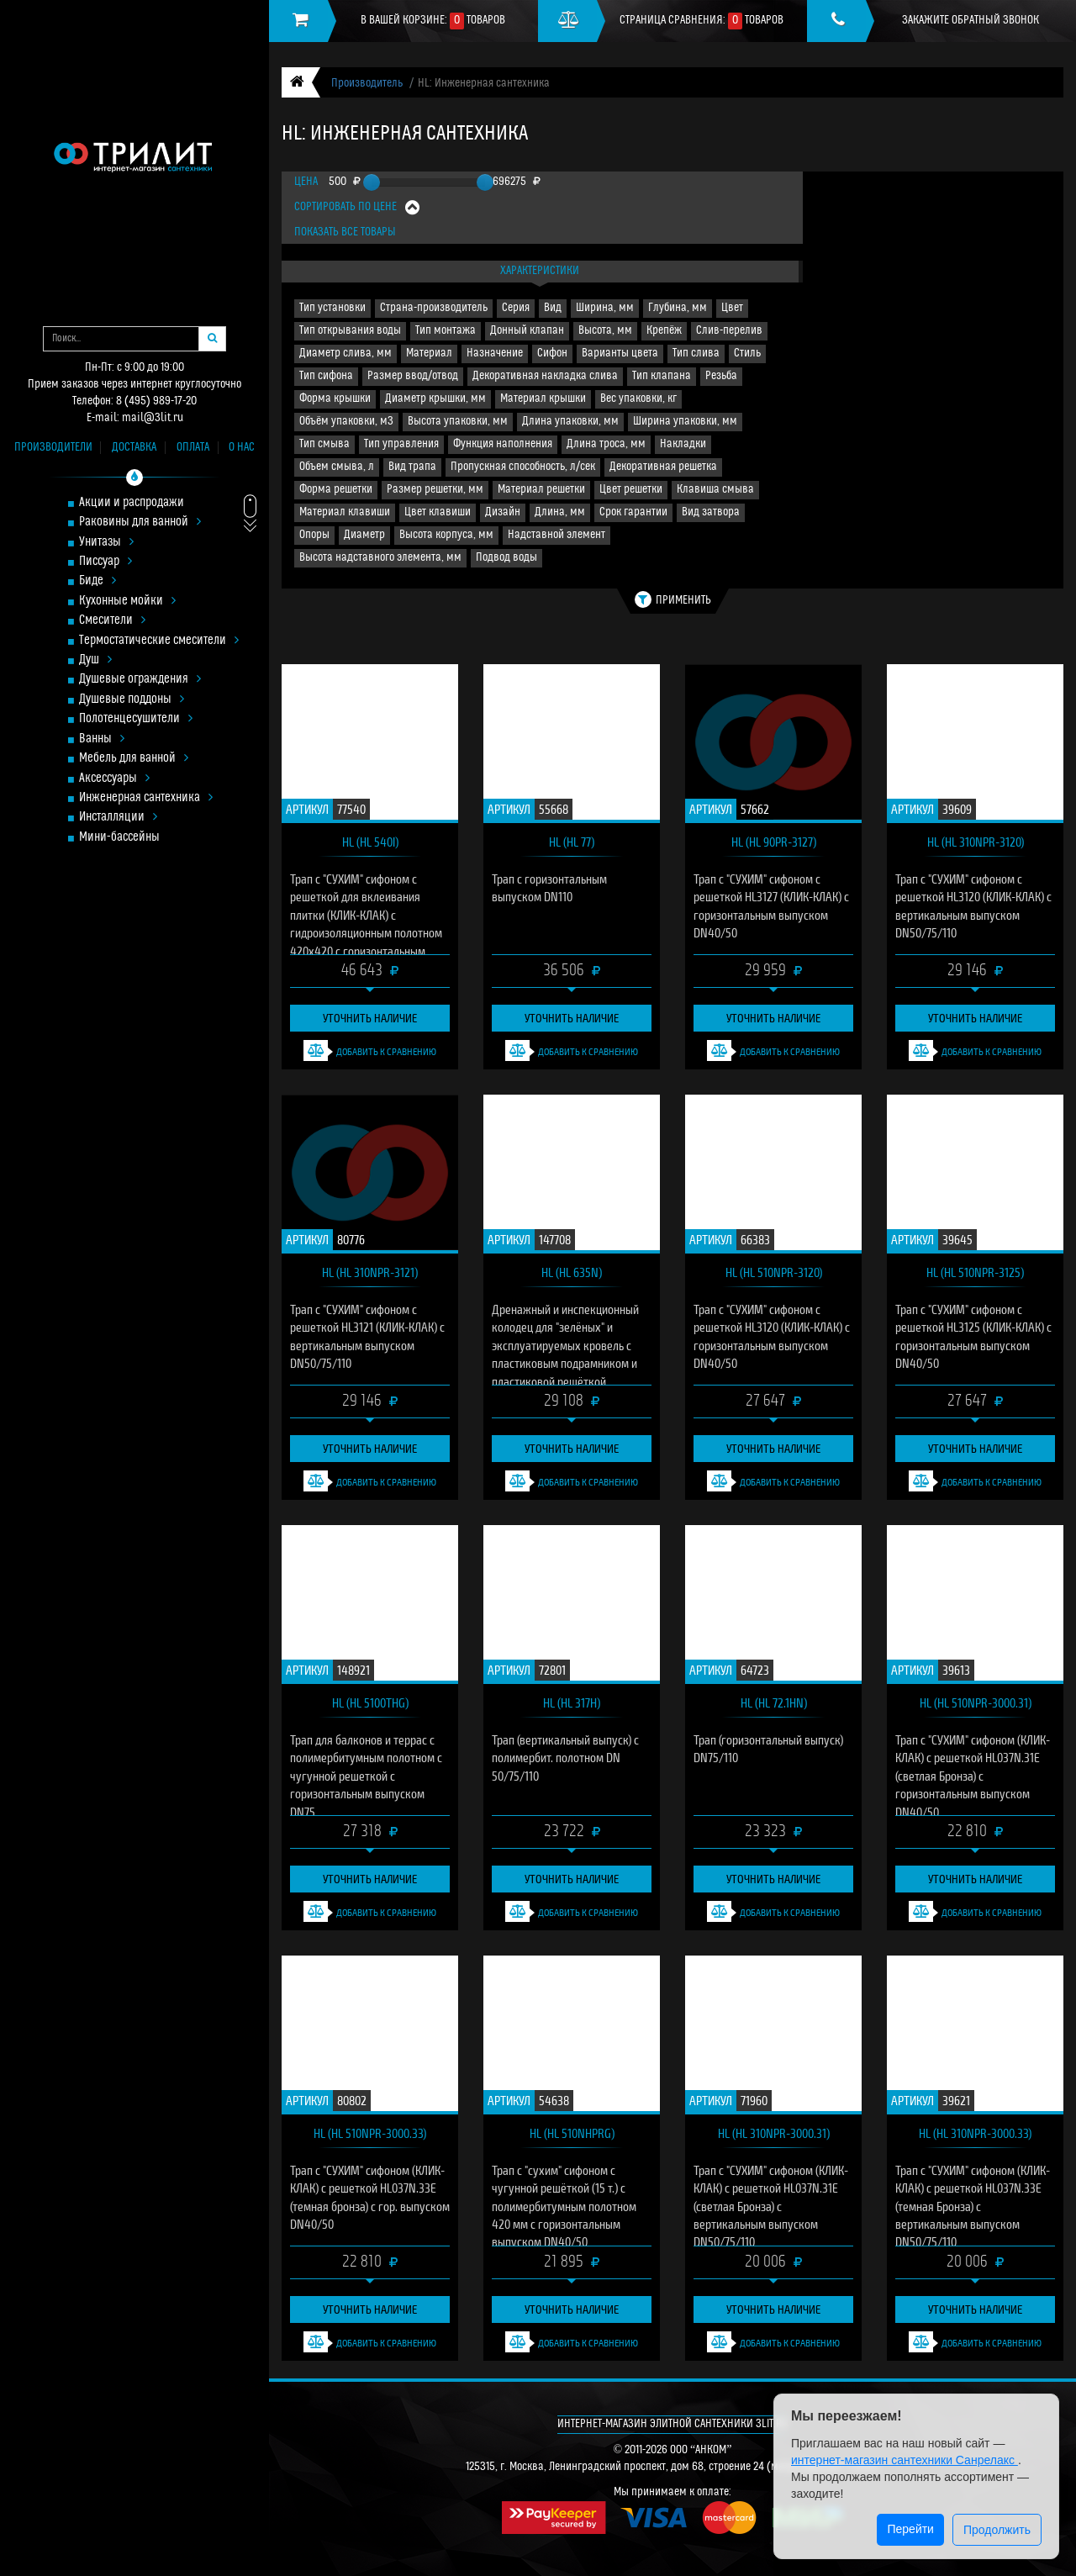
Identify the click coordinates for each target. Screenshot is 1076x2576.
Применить (673, 599)
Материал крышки (543, 399)
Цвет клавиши (437, 512)
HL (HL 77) (571, 841)
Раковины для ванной (140, 522)
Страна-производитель (434, 308)
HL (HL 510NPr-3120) (773, 1272)
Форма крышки (335, 399)
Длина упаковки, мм (570, 421)
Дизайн (502, 512)
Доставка (134, 447)
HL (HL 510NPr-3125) (975, 1272)
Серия (516, 308)
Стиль (747, 353)
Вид (553, 308)
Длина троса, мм (606, 444)
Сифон (552, 353)
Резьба (721, 376)
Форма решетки (335, 489)
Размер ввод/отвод (412, 376)
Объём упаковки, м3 (346, 421)
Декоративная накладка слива (545, 376)
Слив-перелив (729, 331)
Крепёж (664, 331)
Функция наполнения (502, 444)
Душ (95, 660)
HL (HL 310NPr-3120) (975, 841)
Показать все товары (345, 232)
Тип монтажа (445, 331)
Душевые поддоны (131, 700)
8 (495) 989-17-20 (156, 401)
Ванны (101, 739)
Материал (429, 353)
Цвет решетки (630, 489)
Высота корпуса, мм (446, 535)
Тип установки (332, 308)
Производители (53, 447)
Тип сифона (326, 376)
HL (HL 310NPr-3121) (370, 1272)
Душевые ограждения (140, 679)
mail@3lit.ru (152, 418)
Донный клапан (527, 331)
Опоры (314, 535)
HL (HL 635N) (571, 1272)
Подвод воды (506, 558)
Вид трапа (412, 467)
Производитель (367, 83)
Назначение (495, 353)
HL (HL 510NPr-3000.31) (975, 1702)
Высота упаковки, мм (458, 421)
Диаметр (364, 535)
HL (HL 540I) (370, 841)
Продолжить (997, 2529)
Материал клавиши (344, 512)
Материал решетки (541, 489)
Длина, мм (560, 512)
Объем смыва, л (336, 467)
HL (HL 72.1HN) (774, 1702)
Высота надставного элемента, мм (380, 558)
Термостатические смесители (159, 641)
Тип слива (696, 353)
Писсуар (105, 562)
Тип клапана (661, 376)
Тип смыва (324, 444)
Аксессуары (114, 779)
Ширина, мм (605, 308)
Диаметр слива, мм (345, 353)
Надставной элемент (556, 535)
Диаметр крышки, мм (435, 399)
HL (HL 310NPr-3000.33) (975, 2133)
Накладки (683, 444)
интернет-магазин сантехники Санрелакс (904, 2460)
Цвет (732, 308)
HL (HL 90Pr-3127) (773, 841)
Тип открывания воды (350, 331)
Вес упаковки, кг (638, 399)
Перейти (910, 2529)
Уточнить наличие (370, 1018)
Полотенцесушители (136, 719)
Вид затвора (711, 512)
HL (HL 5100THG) (370, 1702)
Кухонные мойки (127, 601)
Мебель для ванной (133, 758)
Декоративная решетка (663, 467)
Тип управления (401, 444)
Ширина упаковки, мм (685, 421)
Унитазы (106, 542)
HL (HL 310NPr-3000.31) (774, 2133)
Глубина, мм (677, 308)
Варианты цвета (620, 353)
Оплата (193, 447)
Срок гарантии (633, 512)
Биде (97, 581)
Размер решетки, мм (435, 489)
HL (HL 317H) (571, 1702)
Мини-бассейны (119, 837)
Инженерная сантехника (146, 798)
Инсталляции (118, 817)
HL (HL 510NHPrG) (572, 2133)
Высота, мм (605, 331)
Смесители (112, 621)
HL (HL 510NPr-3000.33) (370, 2133)
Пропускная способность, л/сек (523, 467)
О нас (242, 447)
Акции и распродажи (131, 503)
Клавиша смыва (715, 489)
